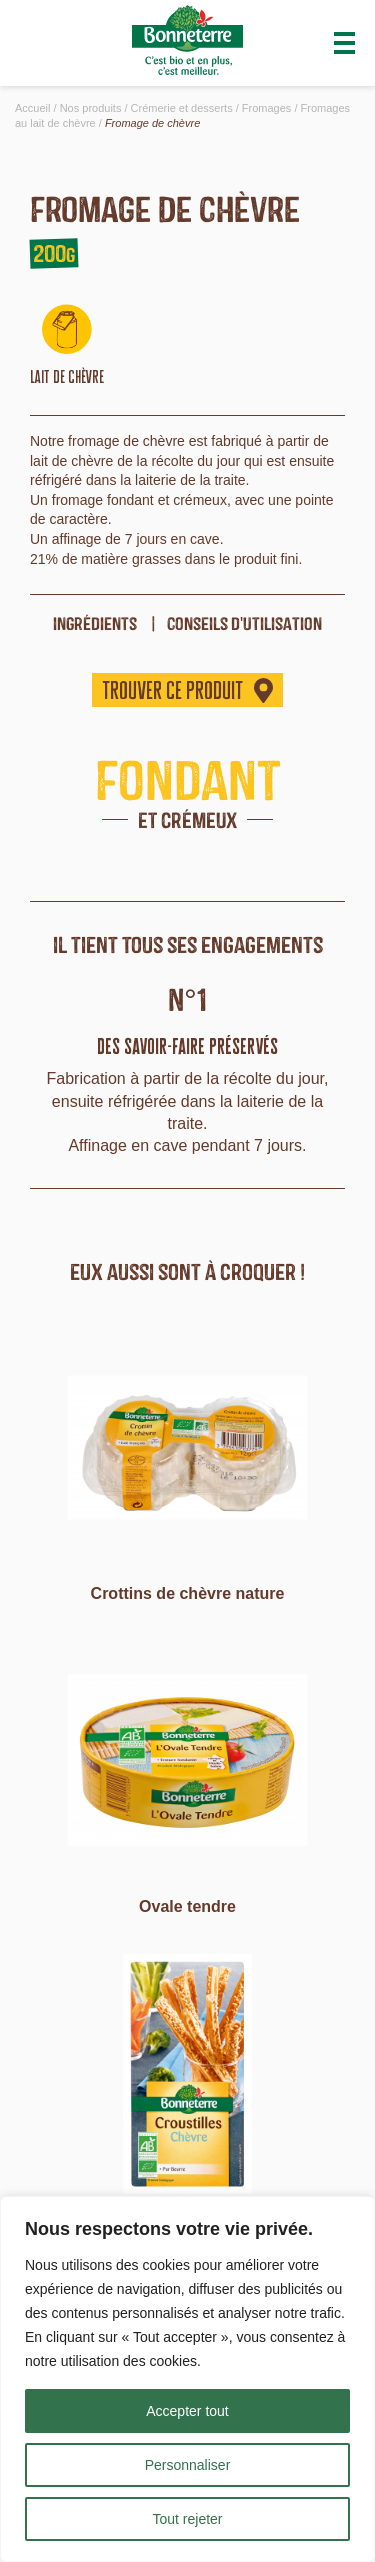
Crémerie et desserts (182, 108)
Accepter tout (187, 2411)
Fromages (267, 108)
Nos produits (91, 108)
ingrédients (95, 623)
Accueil (32, 108)
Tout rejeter (187, 2519)
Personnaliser (188, 2465)
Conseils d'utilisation (244, 623)
